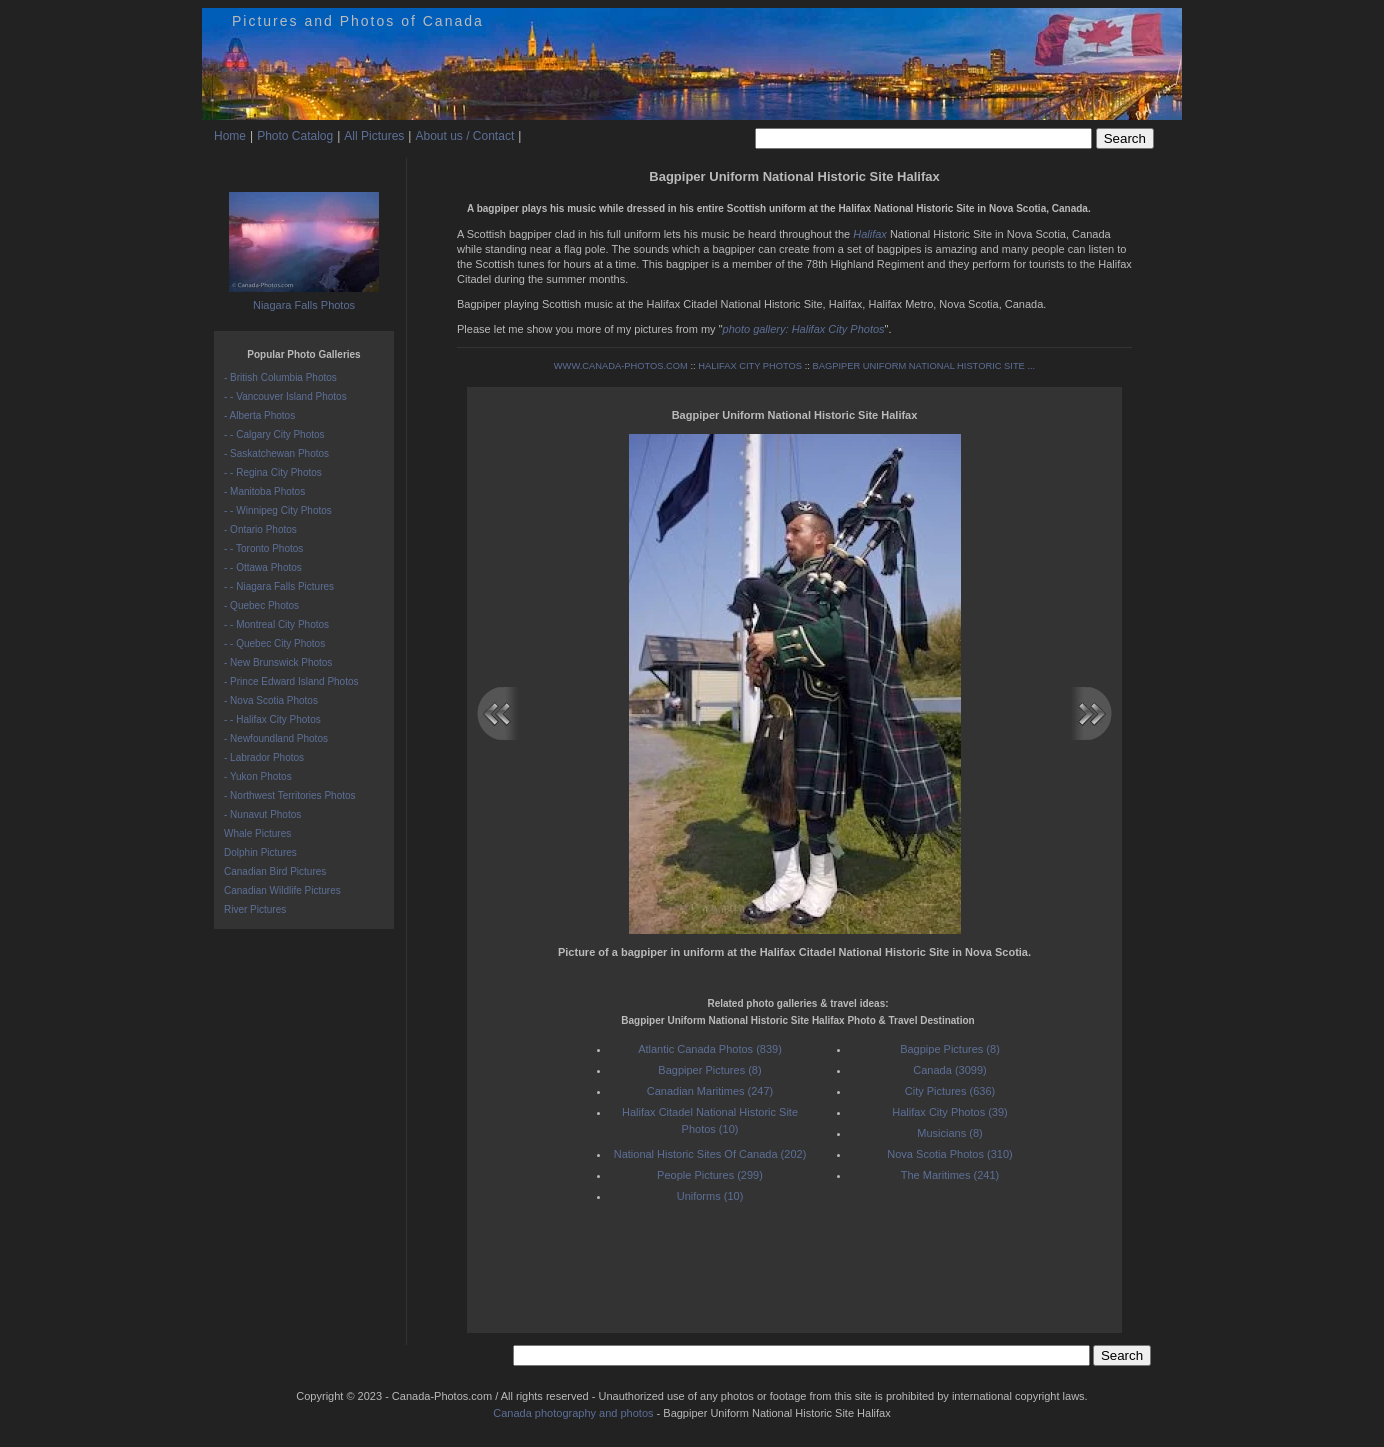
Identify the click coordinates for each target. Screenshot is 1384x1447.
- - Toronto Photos (263, 548)
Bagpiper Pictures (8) (709, 1070)
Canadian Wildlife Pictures (282, 890)
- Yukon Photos (258, 776)
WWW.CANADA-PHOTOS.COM (621, 366)
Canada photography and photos (573, 1413)
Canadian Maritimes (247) (710, 1091)
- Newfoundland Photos (276, 738)
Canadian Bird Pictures (275, 871)
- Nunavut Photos (262, 814)
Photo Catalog (295, 136)
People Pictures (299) (710, 1175)
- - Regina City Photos (273, 472)
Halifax (870, 234)
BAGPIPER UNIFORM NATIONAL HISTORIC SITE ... (923, 366)
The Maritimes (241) (950, 1175)
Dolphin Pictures (260, 852)
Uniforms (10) (710, 1196)
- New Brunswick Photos (278, 662)
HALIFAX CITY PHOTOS (750, 366)
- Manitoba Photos (264, 491)
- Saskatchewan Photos (276, 453)
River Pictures (255, 909)
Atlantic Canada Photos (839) (710, 1049)
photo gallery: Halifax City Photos (804, 329)
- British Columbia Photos (280, 377)
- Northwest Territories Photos (290, 795)
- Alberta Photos (259, 415)
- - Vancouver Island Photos (285, 396)
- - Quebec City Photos (274, 643)
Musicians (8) (949, 1133)
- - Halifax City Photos (272, 719)
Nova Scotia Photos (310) (949, 1154)
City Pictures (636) (950, 1091)
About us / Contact (464, 136)
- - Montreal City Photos (276, 624)
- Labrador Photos (264, 757)
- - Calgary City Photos (274, 434)
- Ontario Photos (260, 529)
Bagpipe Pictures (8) (950, 1049)
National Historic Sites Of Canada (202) (710, 1154)
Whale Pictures (257, 833)
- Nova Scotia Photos (271, 700)
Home (230, 136)
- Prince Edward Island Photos (291, 681)
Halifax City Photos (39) (950, 1112)
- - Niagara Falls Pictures (279, 586)
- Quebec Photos (261, 605)
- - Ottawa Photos (263, 567)
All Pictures (374, 136)
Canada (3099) (949, 1070)
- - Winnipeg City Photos (278, 510)
